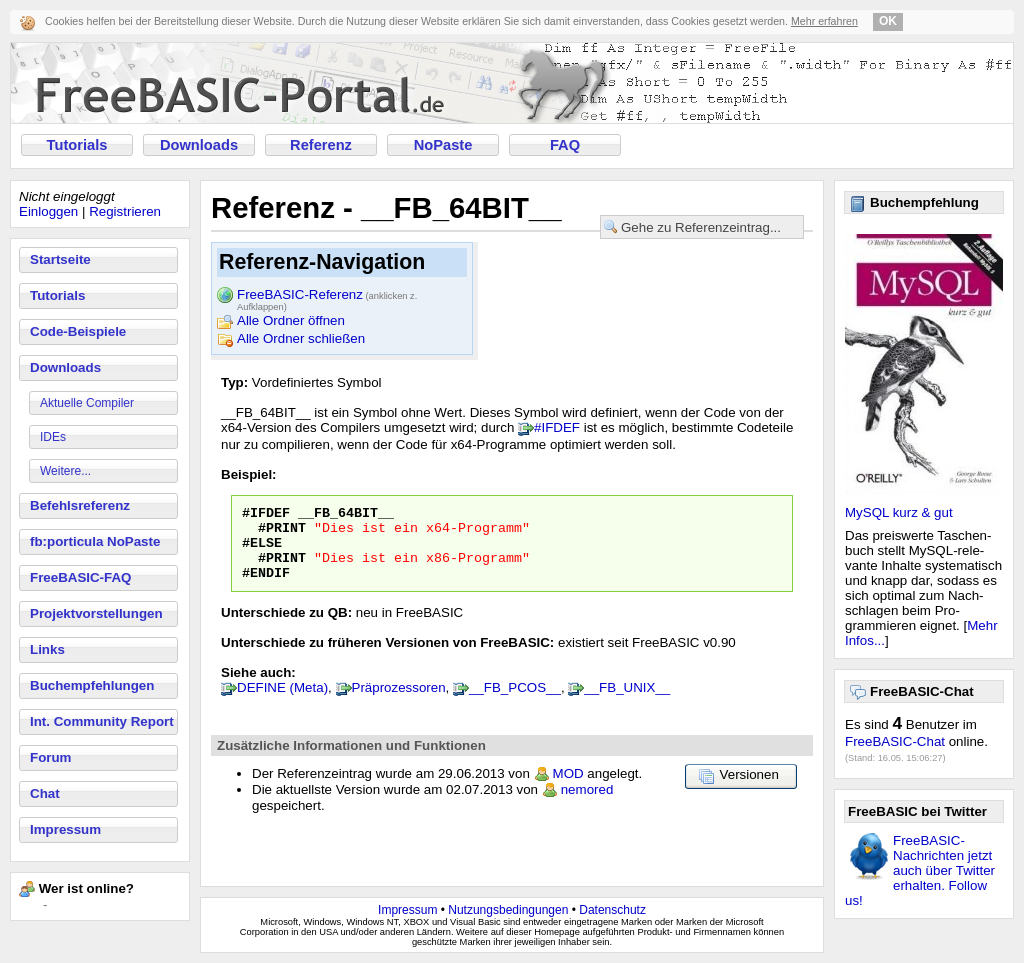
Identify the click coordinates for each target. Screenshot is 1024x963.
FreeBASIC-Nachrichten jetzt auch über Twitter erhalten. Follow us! (920, 870)
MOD (568, 788)
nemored (587, 804)
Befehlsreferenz (80, 505)
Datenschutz (612, 910)
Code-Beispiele (78, 331)
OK (888, 21)
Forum (50, 757)
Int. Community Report (102, 721)
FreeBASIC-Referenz (327, 296)
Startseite (60, 259)
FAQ (565, 145)
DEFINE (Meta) (282, 702)
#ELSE (262, 551)
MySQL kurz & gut (899, 512)
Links (47, 649)
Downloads (199, 145)
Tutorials (77, 145)
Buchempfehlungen (92, 685)
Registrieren (125, 211)
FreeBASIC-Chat (895, 741)
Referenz (321, 145)
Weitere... (65, 471)
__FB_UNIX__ (627, 702)
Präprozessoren (399, 702)
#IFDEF (557, 427)
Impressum (65, 829)
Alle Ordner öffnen (291, 320)
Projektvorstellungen (96, 613)
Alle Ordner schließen (301, 338)
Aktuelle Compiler (87, 403)
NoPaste (443, 145)
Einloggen (48, 211)
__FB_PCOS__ (515, 702)
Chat (45, 793)
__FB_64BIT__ (346, 515)
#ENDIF (266, 587)
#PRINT (282, 533)
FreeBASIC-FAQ (80, 577)
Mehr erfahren (824, 21)
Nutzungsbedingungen (508, 910)
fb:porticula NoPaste (95, 541)
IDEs (53, 437)
